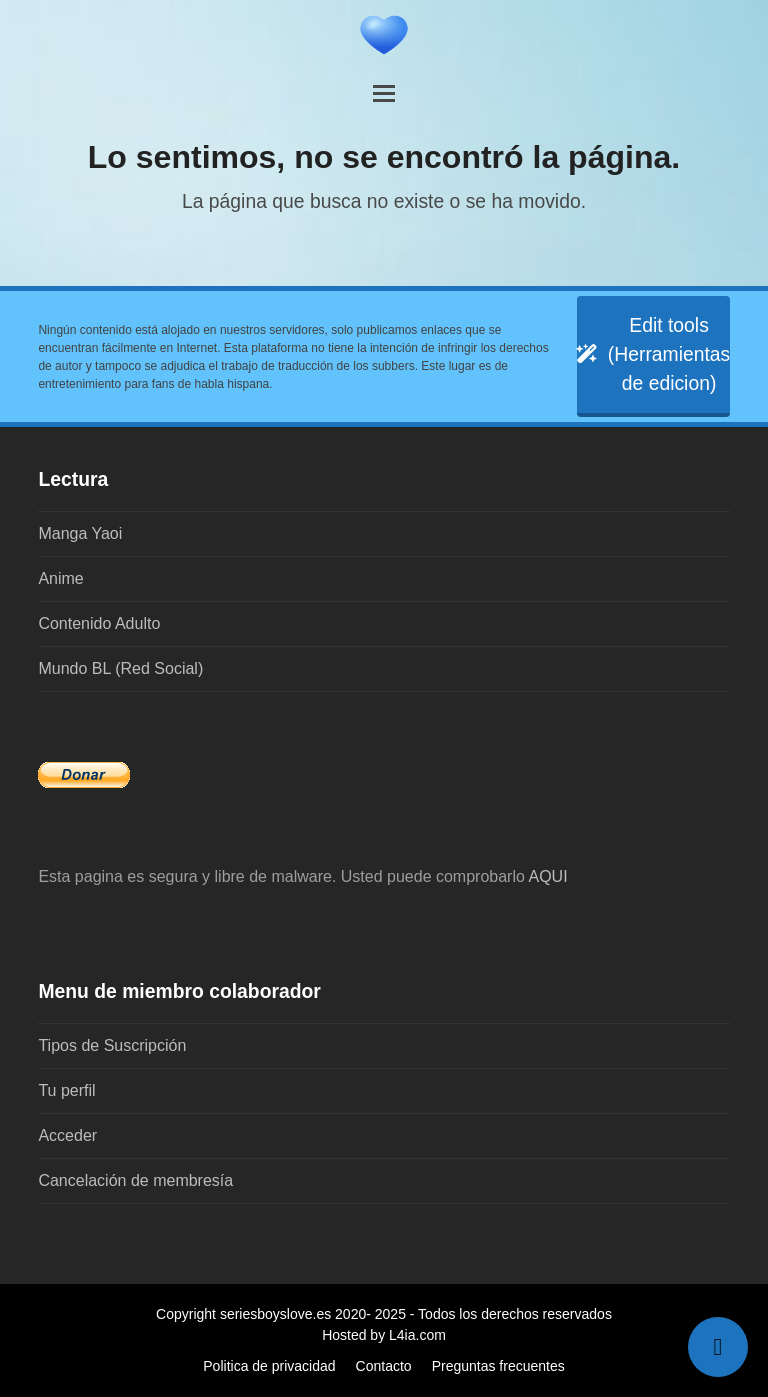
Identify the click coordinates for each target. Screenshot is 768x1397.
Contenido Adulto (99, 623)
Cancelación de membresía (135, 1180)
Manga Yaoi (80, 533)
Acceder (67, 1135)
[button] (384, 93)
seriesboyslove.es (275, 1314)
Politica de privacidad (269, 1366)
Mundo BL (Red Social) (120, 668)
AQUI (547, 876)
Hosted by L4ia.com (384, 1335)
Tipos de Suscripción (112, 1045)
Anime (60, 578)
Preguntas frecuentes (498, 1366)
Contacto (384, 1366)
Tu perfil (66, 1090)
